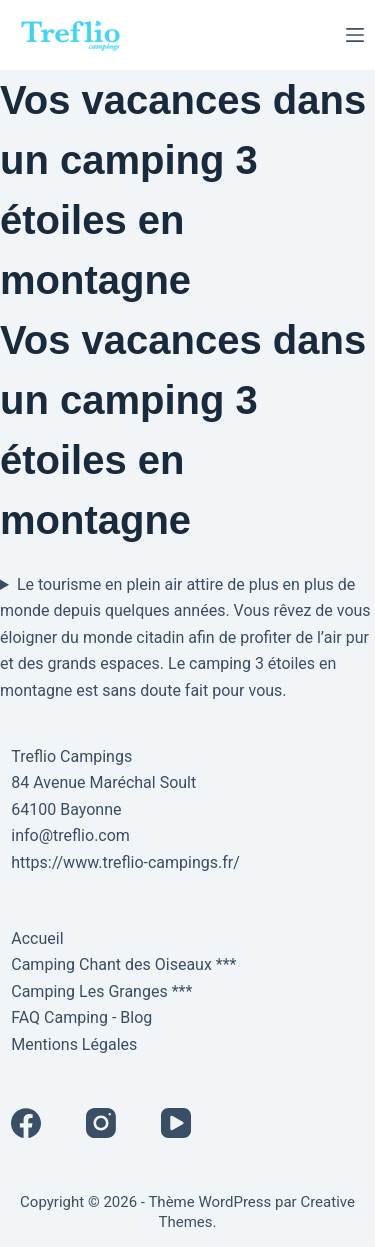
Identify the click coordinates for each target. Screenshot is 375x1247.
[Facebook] (26, 1123)
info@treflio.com (70, 835)
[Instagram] (101, 1123)
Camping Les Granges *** (101, 991)
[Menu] (355, 35)
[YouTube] (176, 1123)
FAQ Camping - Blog (81, 1017)
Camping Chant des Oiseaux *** (123, 964)
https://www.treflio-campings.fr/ (125, 862)
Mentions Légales (74, 1044)
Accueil (37, 938)
